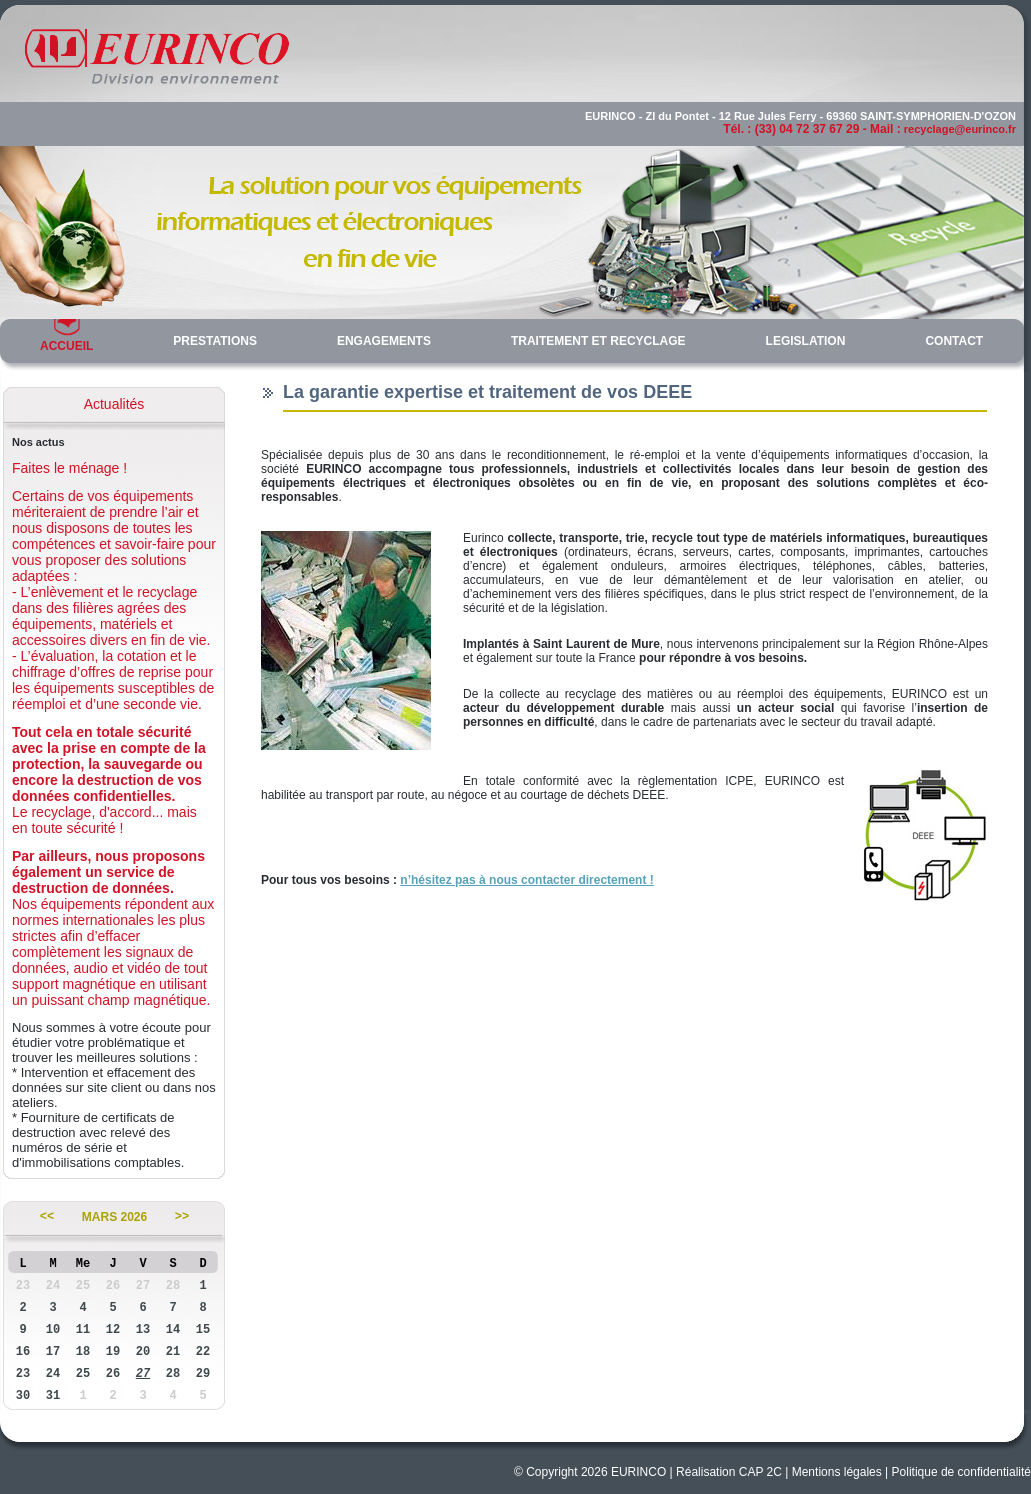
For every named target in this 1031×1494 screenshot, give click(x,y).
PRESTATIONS (215, 341)
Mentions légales (837, 1472)
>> (182, 1217)
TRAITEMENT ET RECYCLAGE (598, 341)
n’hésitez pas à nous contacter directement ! (526, 880)
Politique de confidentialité (961, 1472)
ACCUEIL (66, 346)
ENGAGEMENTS (384, 341)
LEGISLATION (806, 341)
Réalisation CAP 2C (729, 1472)
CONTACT (954, 341)
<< (47, 1217)
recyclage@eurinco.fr (960, 129)
